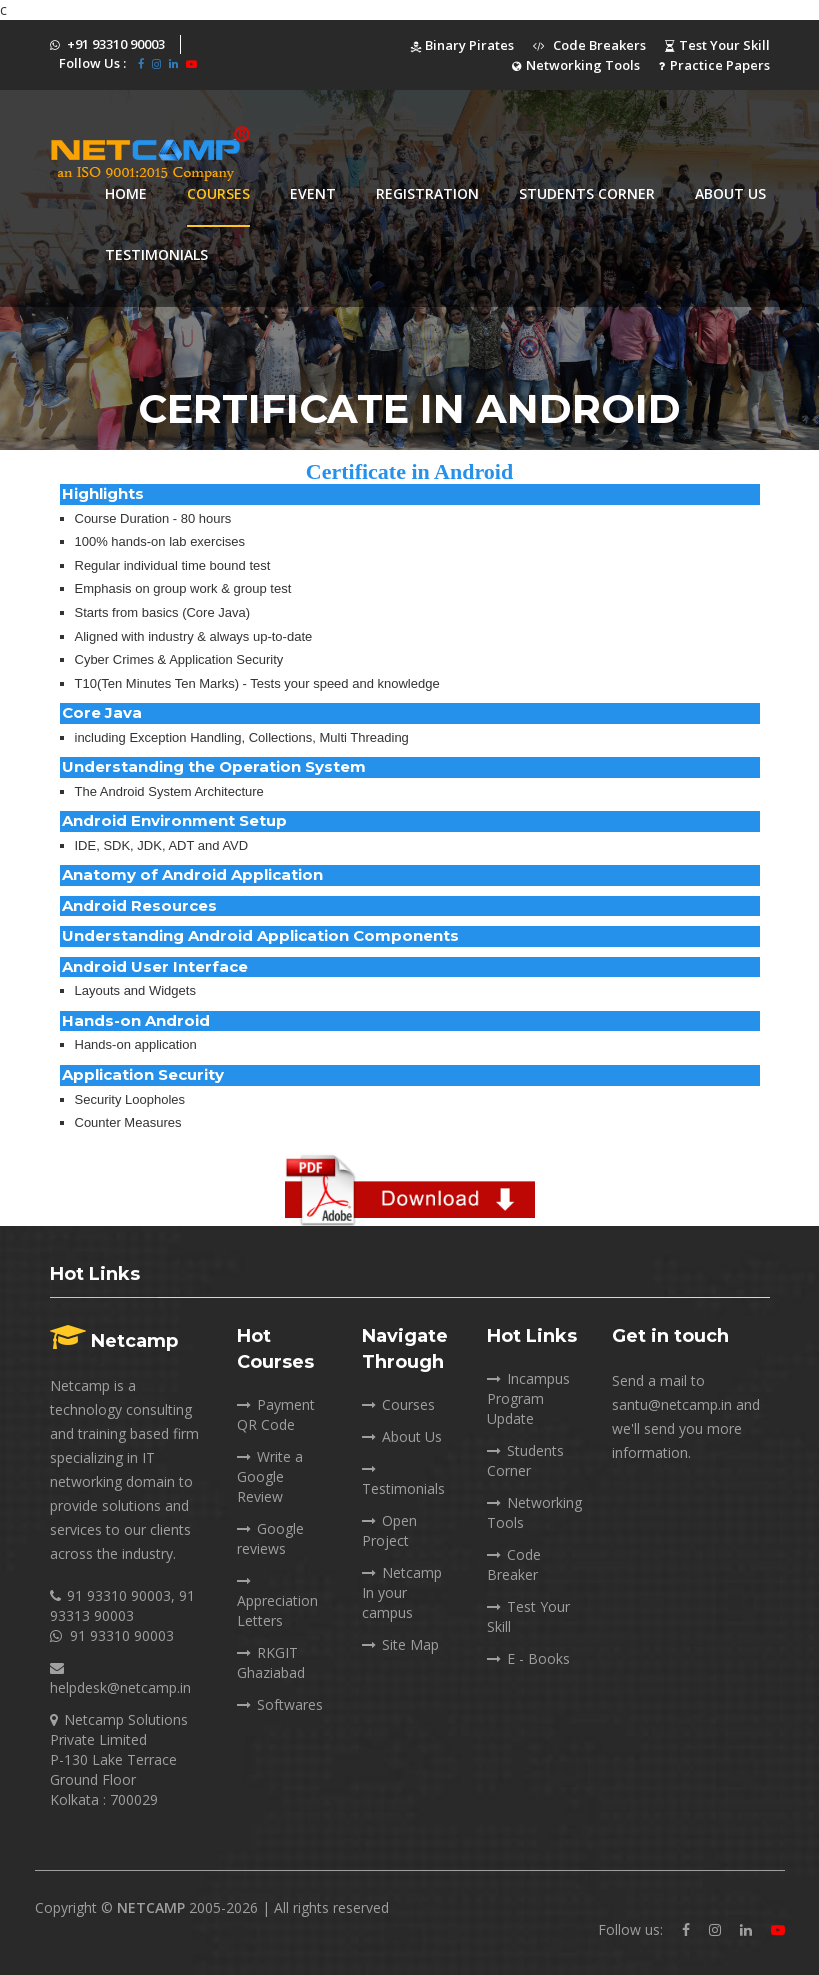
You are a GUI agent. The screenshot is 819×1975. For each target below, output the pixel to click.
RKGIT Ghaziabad (271, 1662)
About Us (730, 193)
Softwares (280, 1704)
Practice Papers (714, 65)
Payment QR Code (276, 1414)
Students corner (587, 193)
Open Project (389, 1530)
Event (313, 193)
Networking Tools (576, 65)
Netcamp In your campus (402, 1592)
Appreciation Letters (277, 1600)
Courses (218, 193)
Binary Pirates (462, 45)
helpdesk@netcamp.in (120, 1687)
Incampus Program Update (528, 1398)
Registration (427, 193)
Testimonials (156, 254)
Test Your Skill (717, 45)
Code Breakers (589, 45)
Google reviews (270, 1538)
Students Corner (525, 1460)
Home (126, 193)
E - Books (528, 1658)
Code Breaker (514, 1564)
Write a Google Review (270, 1476)
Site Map (400, 1644)
